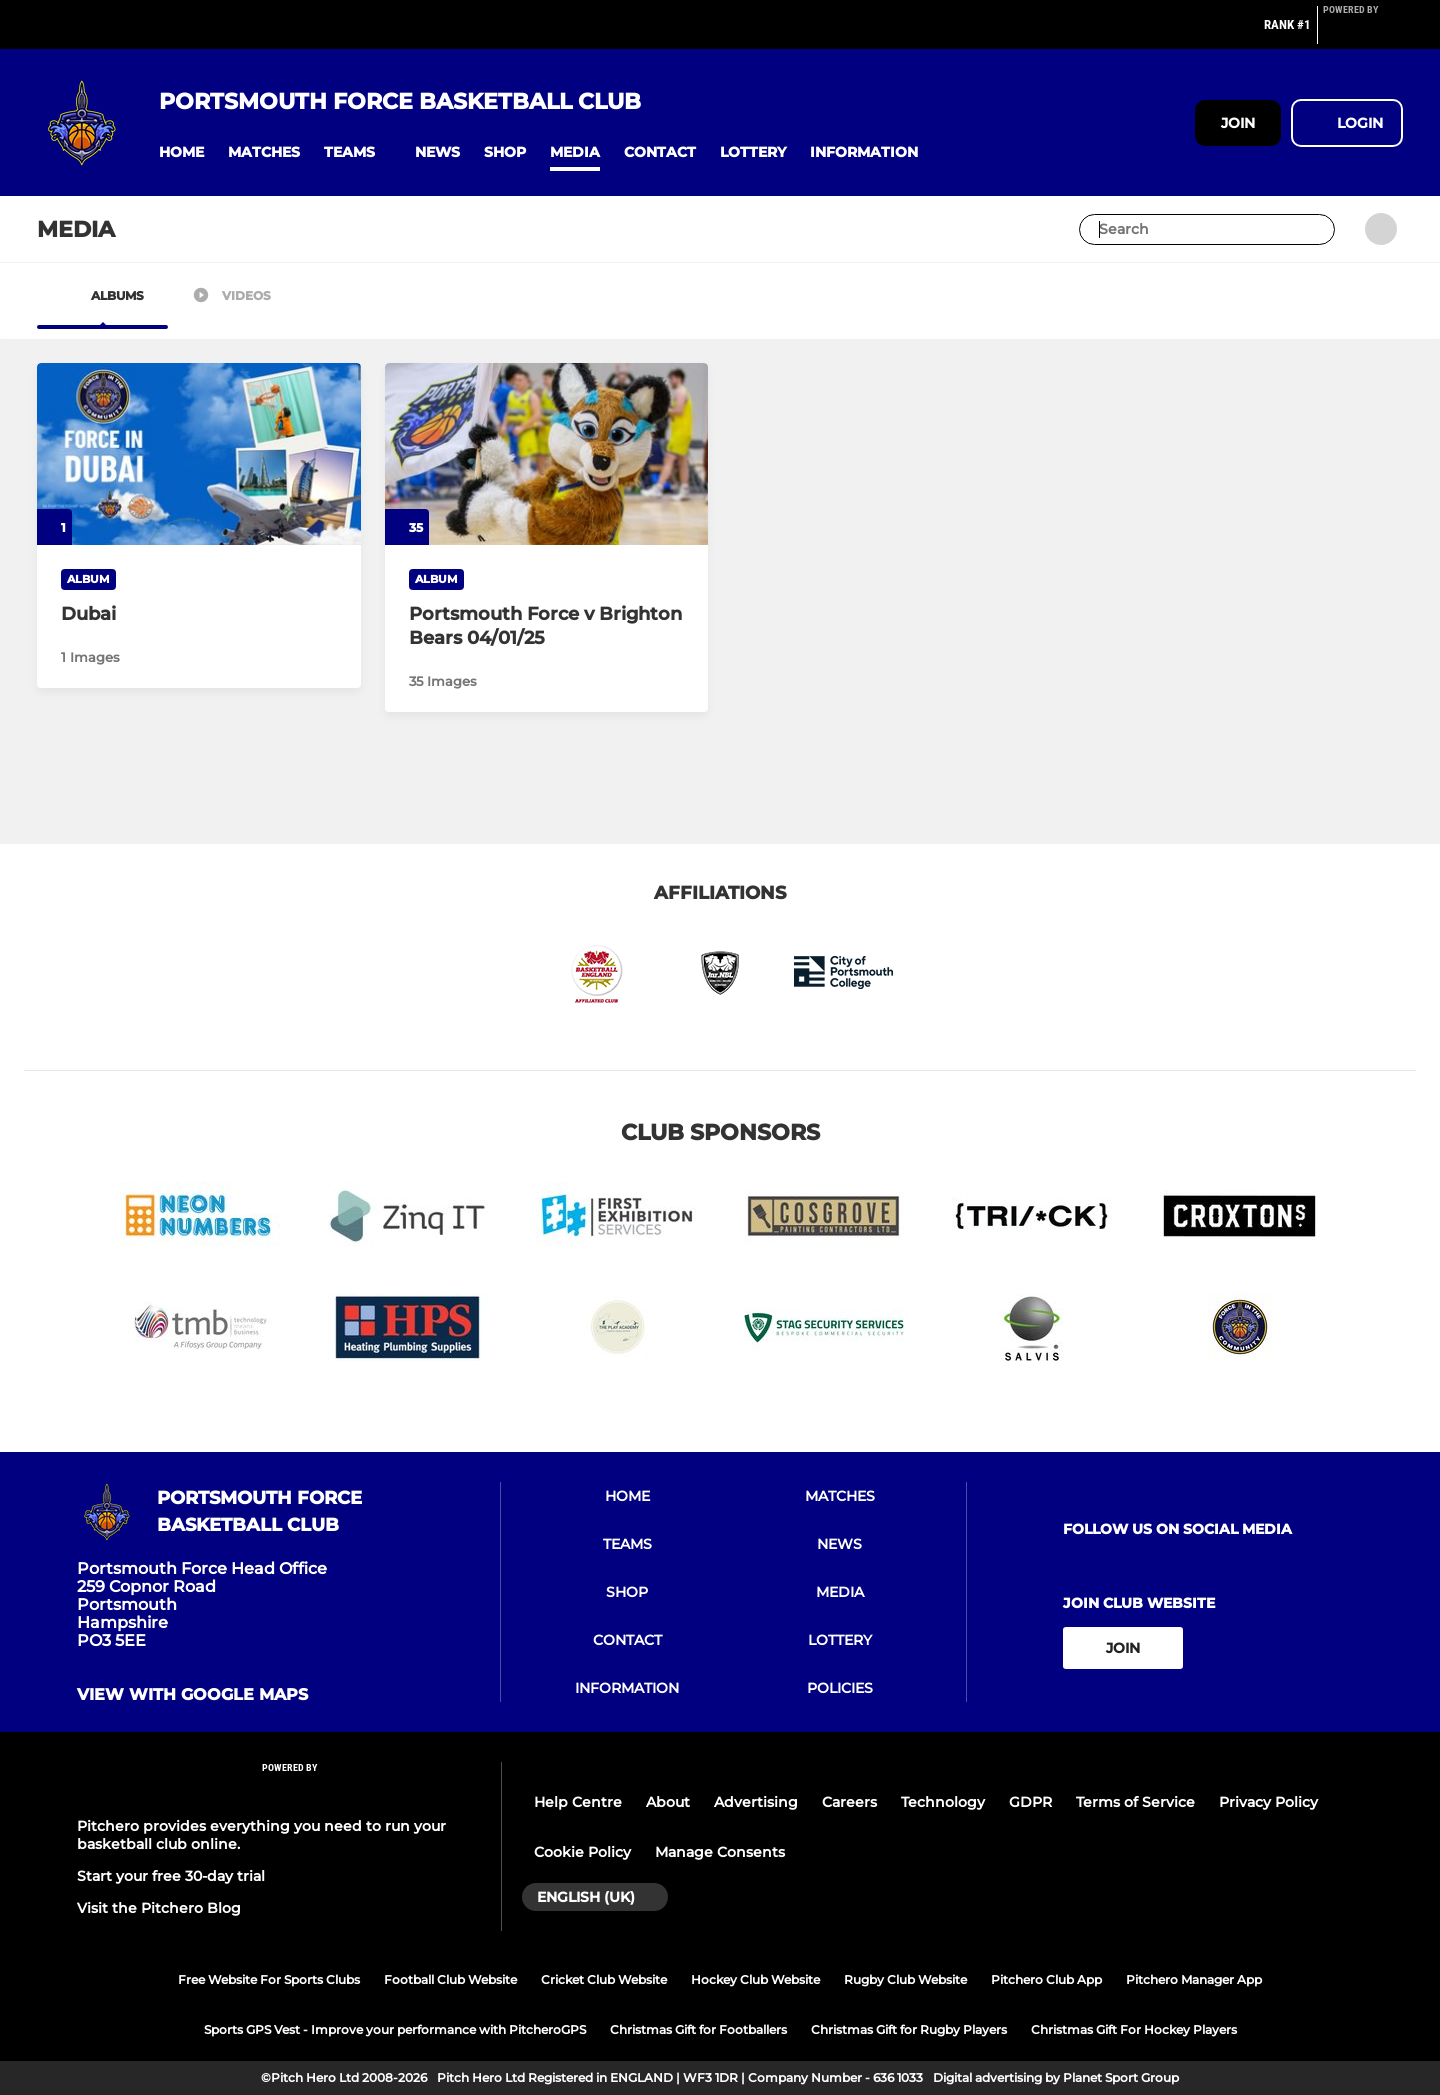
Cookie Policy (582, 1852)
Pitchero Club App (1046, 1979)
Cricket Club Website (604, 1979)
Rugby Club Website (905, 1979)
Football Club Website (450, 1979)
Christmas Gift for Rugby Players (909, 2029)
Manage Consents (720, 1852)
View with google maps (192, 1695)
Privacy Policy (1268, 1802)
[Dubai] (199, 454)
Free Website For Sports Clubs (269, 1979)
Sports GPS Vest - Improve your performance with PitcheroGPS (395, 2029)
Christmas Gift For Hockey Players (1134, 2029)
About (668, 1802)
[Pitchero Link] (1363, 33)
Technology (943, 1802)
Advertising (756, 1802)
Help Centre (578, 1802)
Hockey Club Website (755, 1979)
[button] (181, 152)
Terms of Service (1135, 1802)
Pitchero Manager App (1194, 1979)
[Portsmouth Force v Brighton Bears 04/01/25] (547, 454)
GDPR (1030, 1802)
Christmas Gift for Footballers (698, 2029)
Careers (849, 1802)
